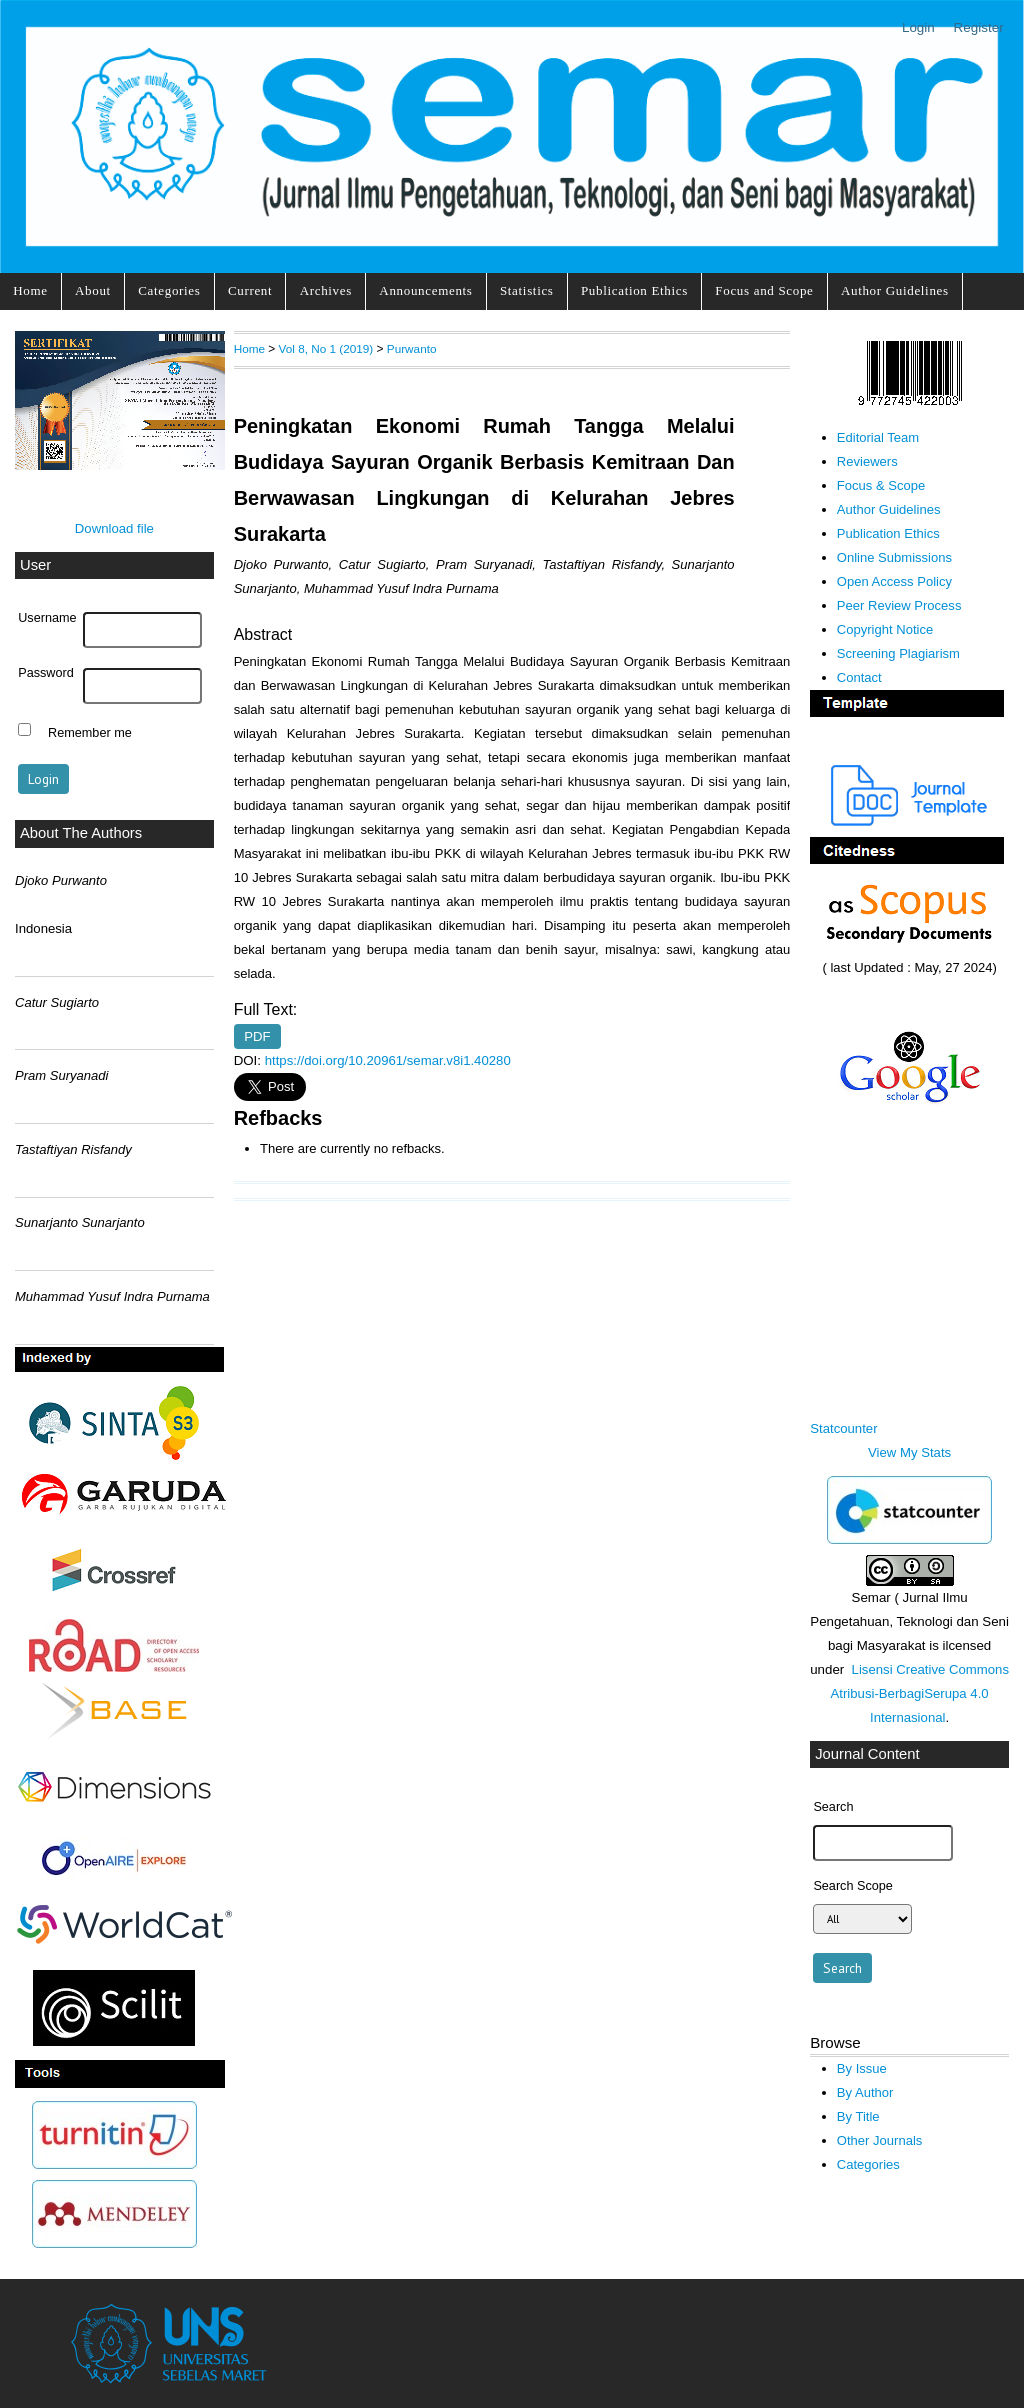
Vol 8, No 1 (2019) (326, 348)
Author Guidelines (895, 290)
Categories (169, 290)
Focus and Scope (764, 290)
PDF (257, 1036)
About (93, 290)
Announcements (425, 290)
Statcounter (843, 1428)
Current (250, 290)
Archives (326, 290)
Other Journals (879, 2140)
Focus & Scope (881, 485)
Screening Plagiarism (898, 653)
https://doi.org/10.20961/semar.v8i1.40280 (388, 1060)
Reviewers (867, 461)
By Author (865, 2092)
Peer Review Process (899, 605)
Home (30, 290)
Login (918, 27)
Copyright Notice (885, 629)
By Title (858, 2116)
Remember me (90, 732)
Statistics (527, 290)
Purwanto (412, 348)
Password (46, 673)
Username (47, 618)
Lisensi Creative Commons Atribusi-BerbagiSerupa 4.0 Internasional (920, 1693)
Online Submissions (894, 557)
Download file (114, 528)
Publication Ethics (634, 290)
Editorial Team (878, 437)
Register (979, 27)
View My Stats (909, 1452)
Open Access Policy (894, 581)
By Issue (862, 2068)
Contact (859, 677)
